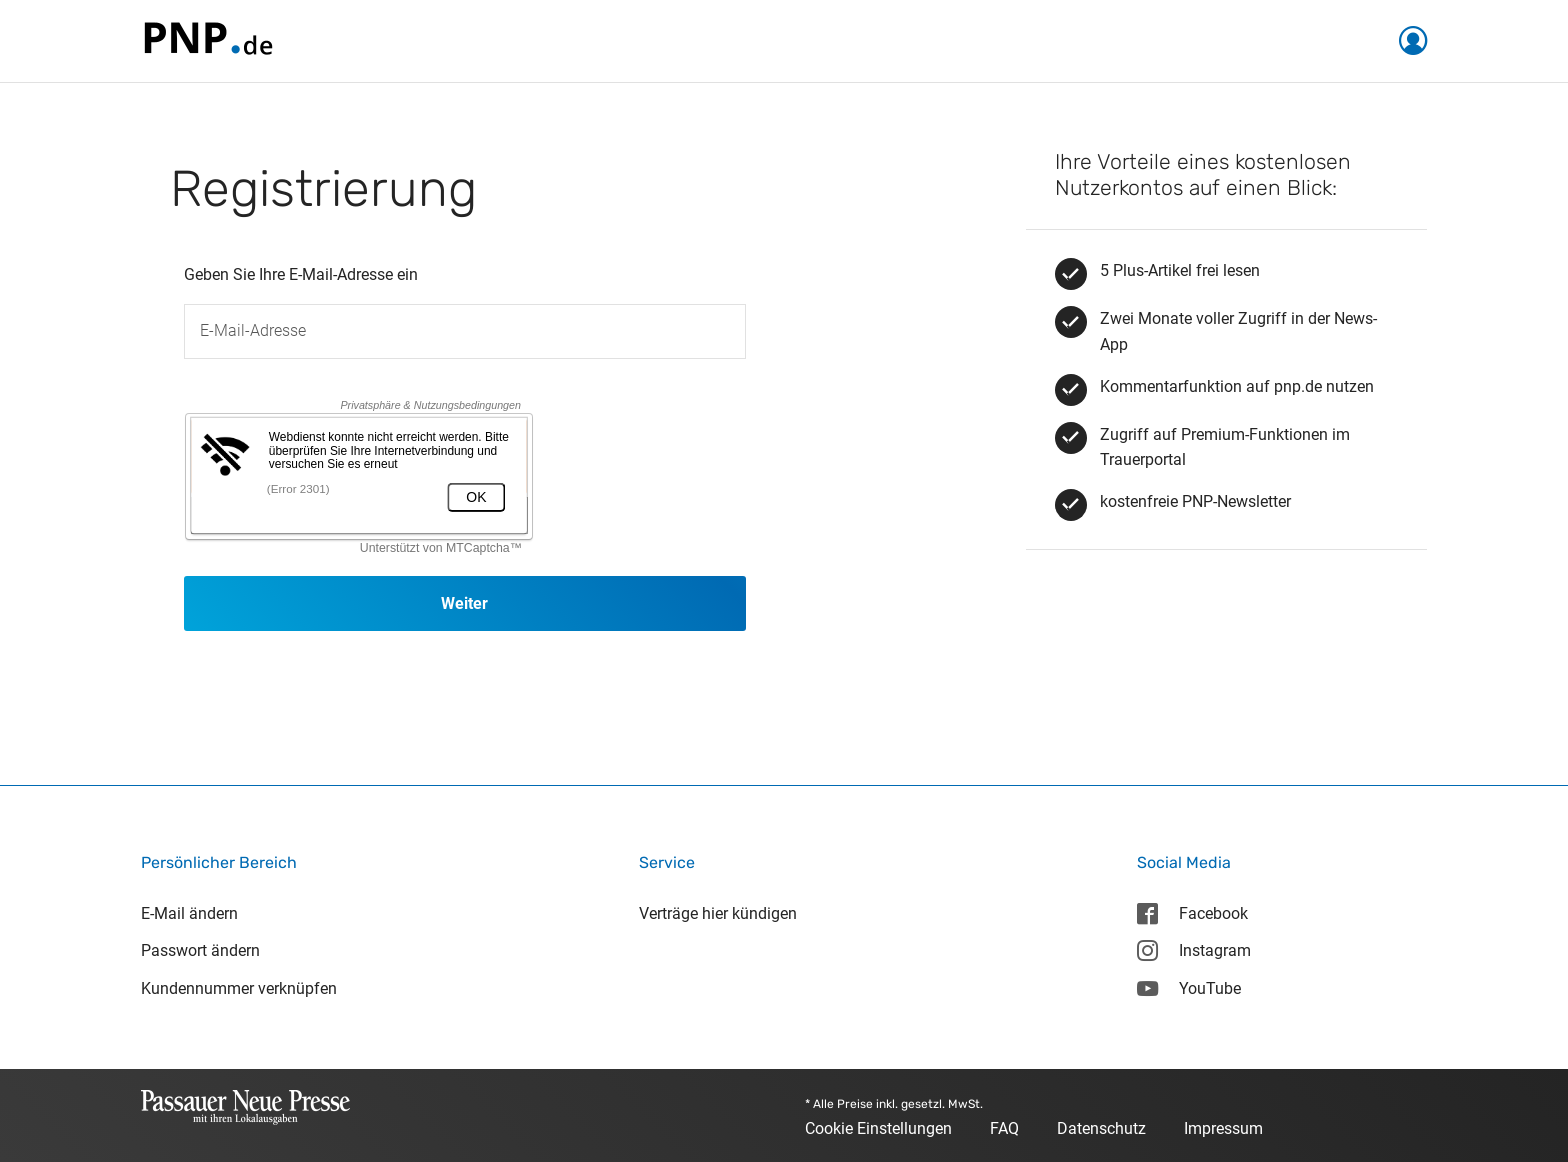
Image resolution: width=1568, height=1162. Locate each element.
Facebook (1192, 913)
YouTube (1189, 988)
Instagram (1194, 950)
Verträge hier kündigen (718, 913)
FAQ (1004, 1128)
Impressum (1223, 1128)
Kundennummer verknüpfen (239, 988)
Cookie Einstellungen (878, 1128)
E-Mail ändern (189, 913)
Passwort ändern (200, 950)
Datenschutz (1101, 1128)
